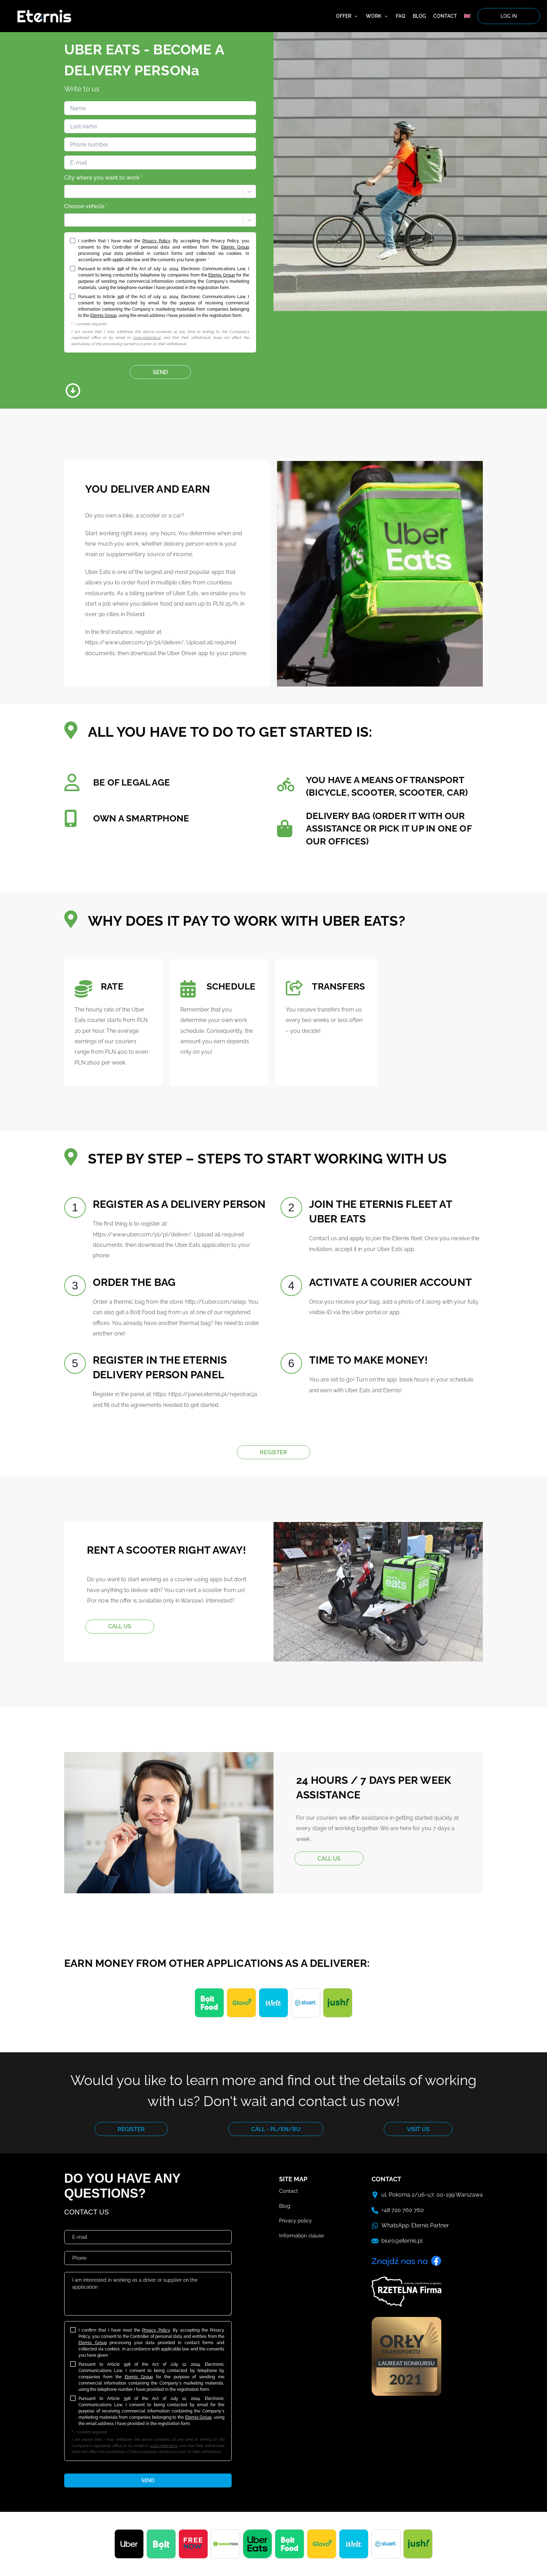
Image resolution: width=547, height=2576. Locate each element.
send (148, 2480)
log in (509, 16)
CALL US (119, 1626)
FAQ (400, 16)
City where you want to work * (103, 177)
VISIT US (418, 2129)
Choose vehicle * (85, 206)
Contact (445, 16)
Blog (419, 16)
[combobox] (68, 191)
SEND (160, 372)
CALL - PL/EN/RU (275, 2129)
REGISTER (273, 1452)
